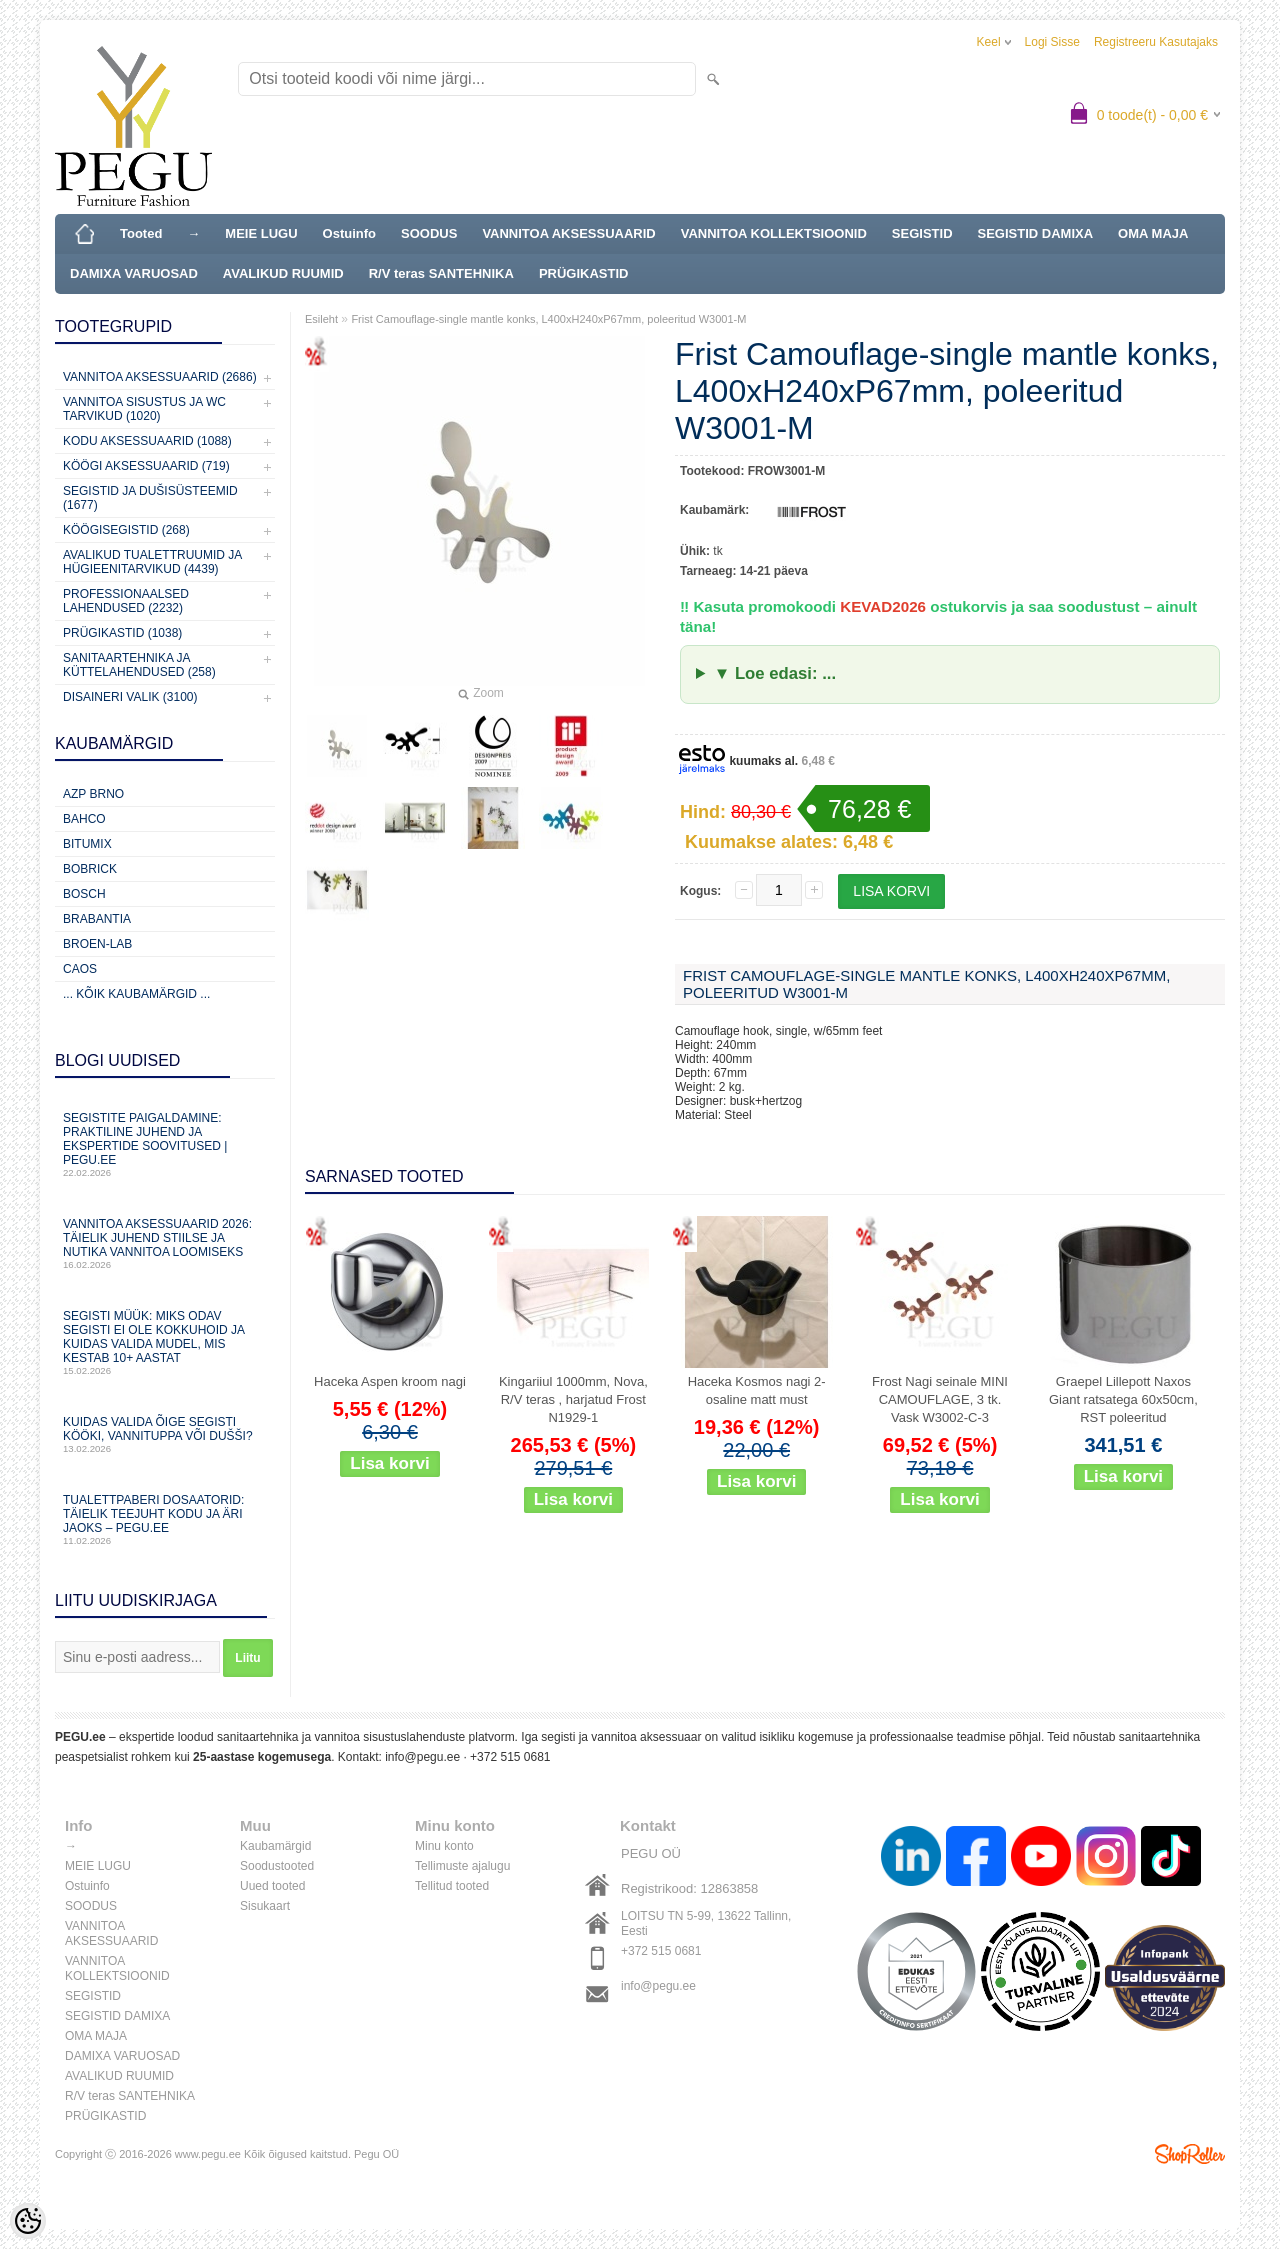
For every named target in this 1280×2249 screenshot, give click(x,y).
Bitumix (87, 844)
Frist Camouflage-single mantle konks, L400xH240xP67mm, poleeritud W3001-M (548, 319)
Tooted (141, 233)
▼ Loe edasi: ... (775, 673)
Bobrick (90, 869)
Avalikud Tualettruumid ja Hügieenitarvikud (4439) (152, 562)
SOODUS (429, 233)
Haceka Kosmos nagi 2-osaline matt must (757, 1390)
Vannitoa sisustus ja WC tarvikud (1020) (144, 409)
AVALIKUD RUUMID (283, 273)
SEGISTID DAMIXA (1036, 233)
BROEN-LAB (97, 944)
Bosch (84, 894)
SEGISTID (922, 233)
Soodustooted (277, 1866)
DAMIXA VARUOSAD (134, 273)
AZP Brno (93, 794)
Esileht (321, 319)
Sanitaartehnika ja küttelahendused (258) (139, 665)
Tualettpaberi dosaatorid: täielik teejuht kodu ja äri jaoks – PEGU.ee (165, 1519)
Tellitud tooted (452, 1886)
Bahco (84, 819)
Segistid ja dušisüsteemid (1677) (150, 498)
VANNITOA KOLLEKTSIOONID (774, 233)
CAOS (80, 969)
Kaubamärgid (275, 1846)
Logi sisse (1052, 42)
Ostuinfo (349, 233)
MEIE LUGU (261, 233)
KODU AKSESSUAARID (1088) (147, 441)
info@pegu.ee (422, 1757)
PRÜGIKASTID (584, 273)
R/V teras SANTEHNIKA (441, 273)
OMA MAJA (1153, 233)
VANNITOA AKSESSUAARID (568, 233)
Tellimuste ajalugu (462, 1866)
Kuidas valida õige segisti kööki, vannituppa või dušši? (165, 1434)
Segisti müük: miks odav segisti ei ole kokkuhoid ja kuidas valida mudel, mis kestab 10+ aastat (165, 1342)
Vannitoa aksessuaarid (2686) (160, 377)
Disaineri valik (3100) (130, 697)
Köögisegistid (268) (126, 530)
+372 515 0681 (510, 1757)
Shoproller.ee (1190, 2154)
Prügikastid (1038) (122, 633)
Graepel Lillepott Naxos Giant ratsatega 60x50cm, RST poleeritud (1123, 1399)
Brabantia (97, 919)
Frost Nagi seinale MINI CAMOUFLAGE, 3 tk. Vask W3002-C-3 (940, 1399)
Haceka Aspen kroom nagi (390, 1381)
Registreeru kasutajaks (1156, 42)
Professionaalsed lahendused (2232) (126, 601)
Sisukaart (265, 1906)
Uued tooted (272, 1886)
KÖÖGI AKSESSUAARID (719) (146, 466)
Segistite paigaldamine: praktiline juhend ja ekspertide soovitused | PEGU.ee (165, 1144)
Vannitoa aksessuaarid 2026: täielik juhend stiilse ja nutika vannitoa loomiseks (165, 1243)
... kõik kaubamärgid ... (136, 994)
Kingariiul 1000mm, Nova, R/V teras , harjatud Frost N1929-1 (573, 1399)
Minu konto (444, 1846)
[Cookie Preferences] (28, 2221)
